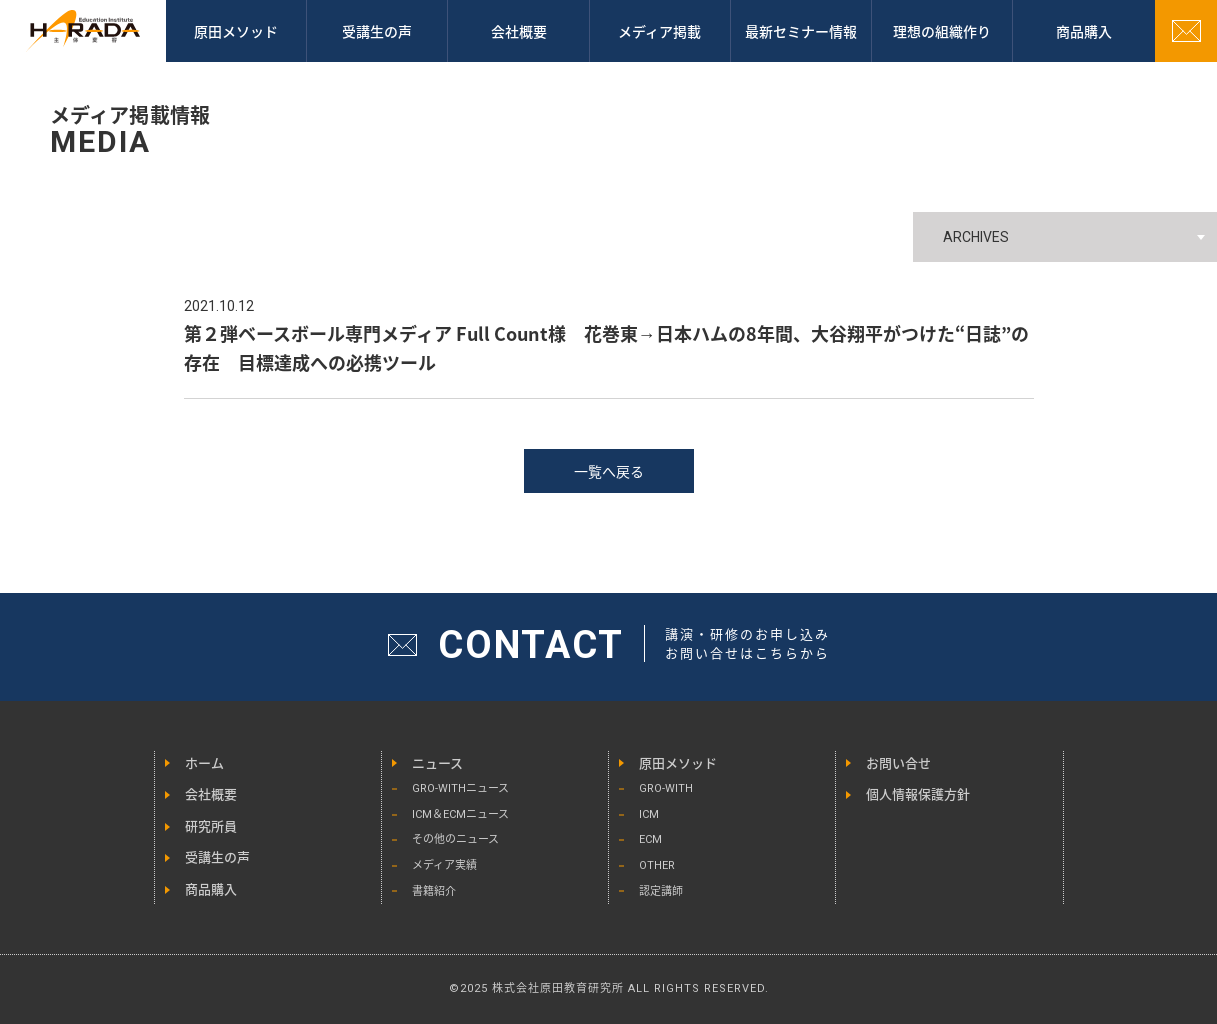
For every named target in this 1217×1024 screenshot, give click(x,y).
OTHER (657, 865)
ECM (650, 839)
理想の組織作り (942, 31)
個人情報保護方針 (918, 794)
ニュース (437, 763)
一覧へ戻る (609, 471)
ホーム (204, 763)
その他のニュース (455, 839)
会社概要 (519, 31)
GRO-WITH (666, 788)
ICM (649, 814)
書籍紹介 (434, 891)
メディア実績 (444, 865)
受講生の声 (377, 31)
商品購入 (211, 889)
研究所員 (211, 826)
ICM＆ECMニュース (460, 814)
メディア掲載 (659, 31)
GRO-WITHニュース (460, 788)
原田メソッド (236, 31)
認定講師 (661, 891)
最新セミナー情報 (801, 31)
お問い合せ (898, 763)
